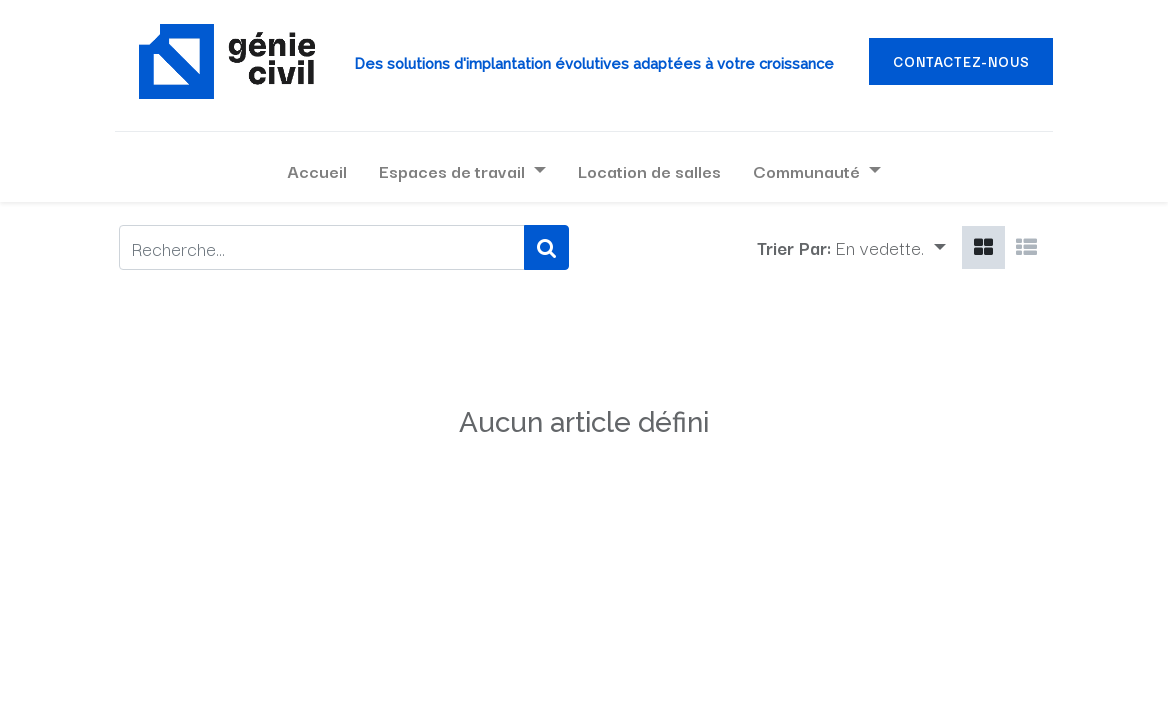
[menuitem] (317, 171)
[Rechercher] (546, 247)
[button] (891, 247)
